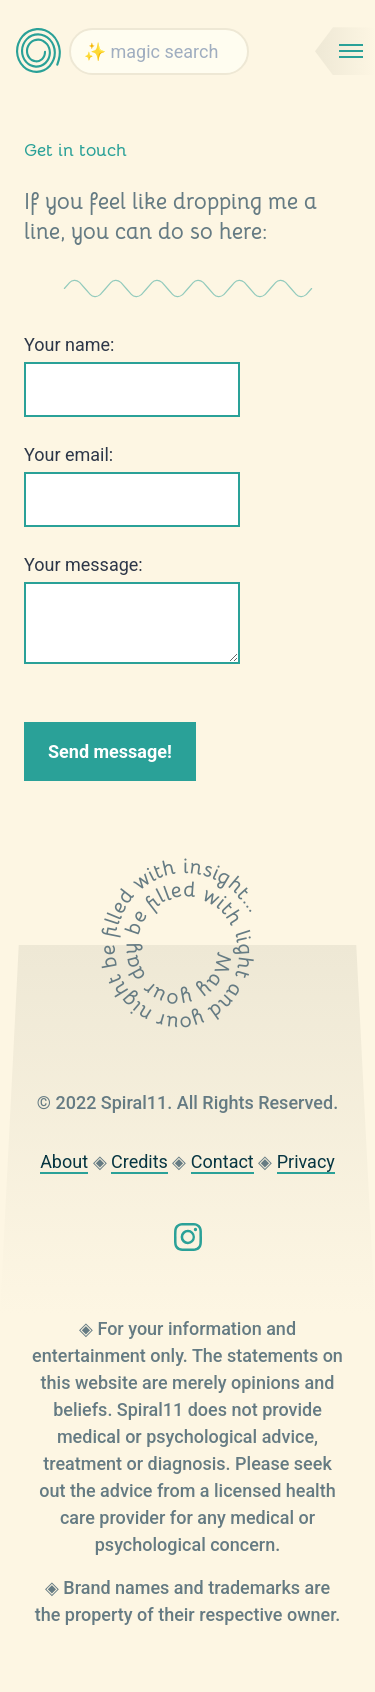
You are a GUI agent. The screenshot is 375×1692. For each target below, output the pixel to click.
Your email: (68, 454)
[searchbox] (159, 51)
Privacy (306, 1161)
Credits (139, 1161)
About (64, 1161)
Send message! (110, 751)
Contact (222, 1161)
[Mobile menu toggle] (345, 51)
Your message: (83, 564)
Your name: (69, 344)
